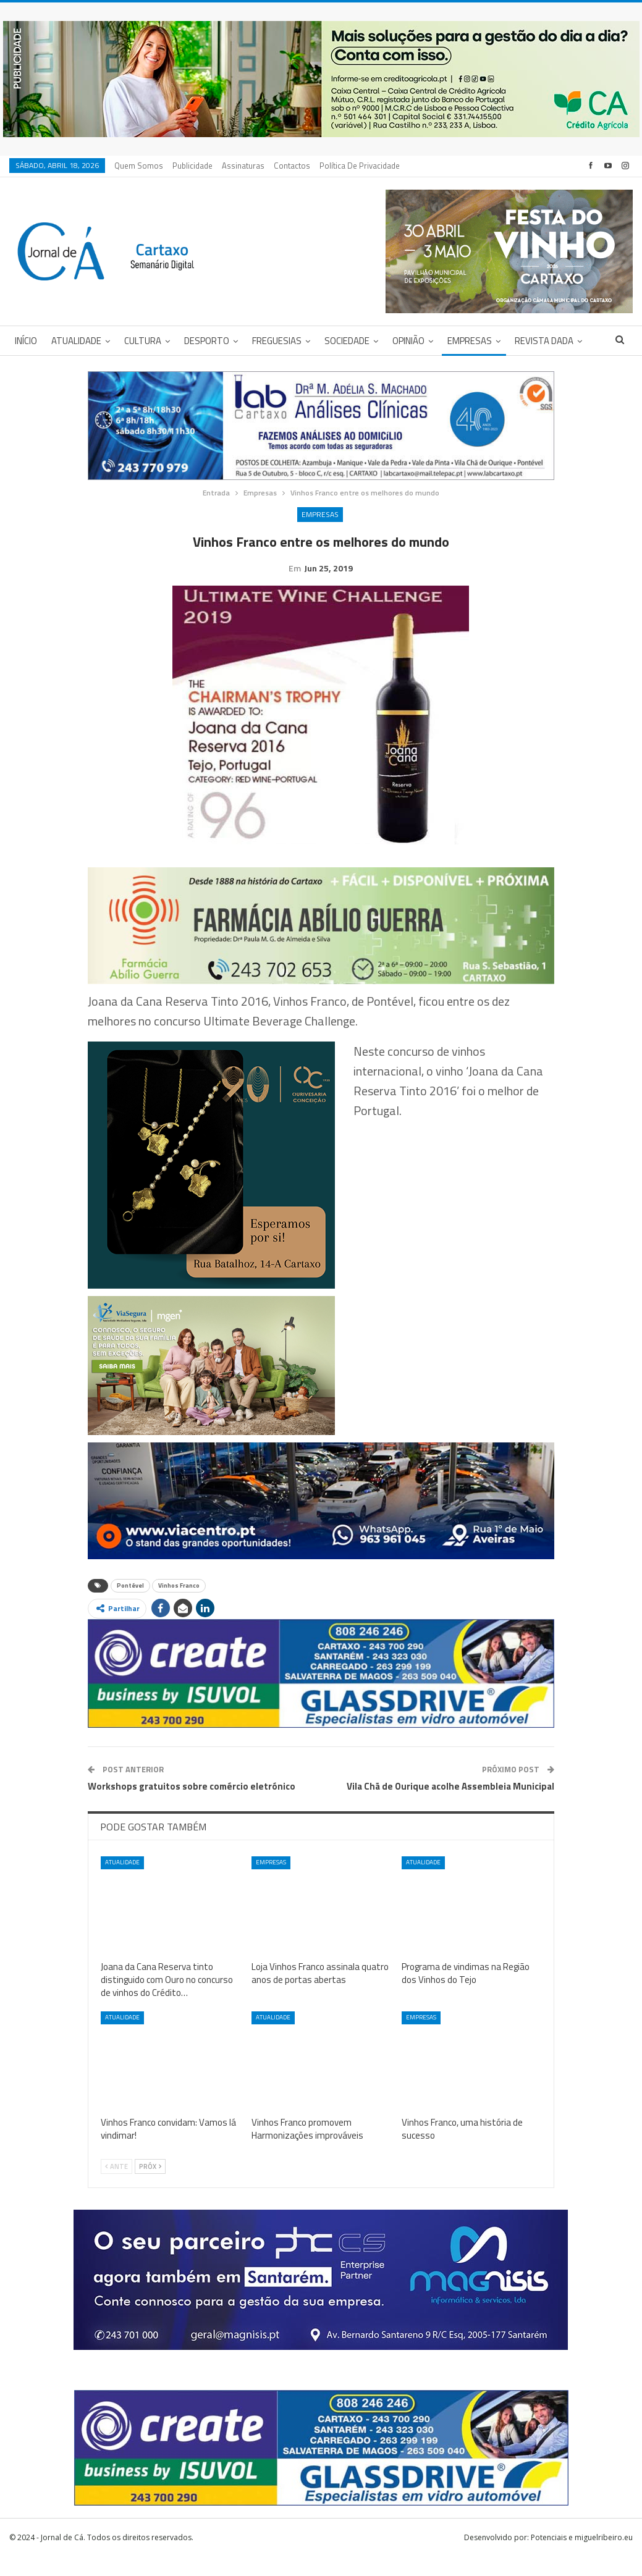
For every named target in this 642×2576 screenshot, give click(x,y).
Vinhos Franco (179, 1604)
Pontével (130, 1604)
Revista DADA (544, 341)
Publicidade (192, 165)
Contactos (292, 165)
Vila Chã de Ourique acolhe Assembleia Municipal (450, 1805)
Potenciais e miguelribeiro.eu (582, 2556)
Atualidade (76, 341)
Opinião (408, 341)
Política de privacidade (359, 165)
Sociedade (347, 341)
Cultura (142, 341)
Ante (116, 2186)
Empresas (469, 341)
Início (26, 341)
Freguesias (277, 341)
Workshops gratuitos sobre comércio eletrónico (191, 1805)
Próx (150, 2186)
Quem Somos (138, 165)
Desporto (206, 341)
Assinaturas (243, 165)
